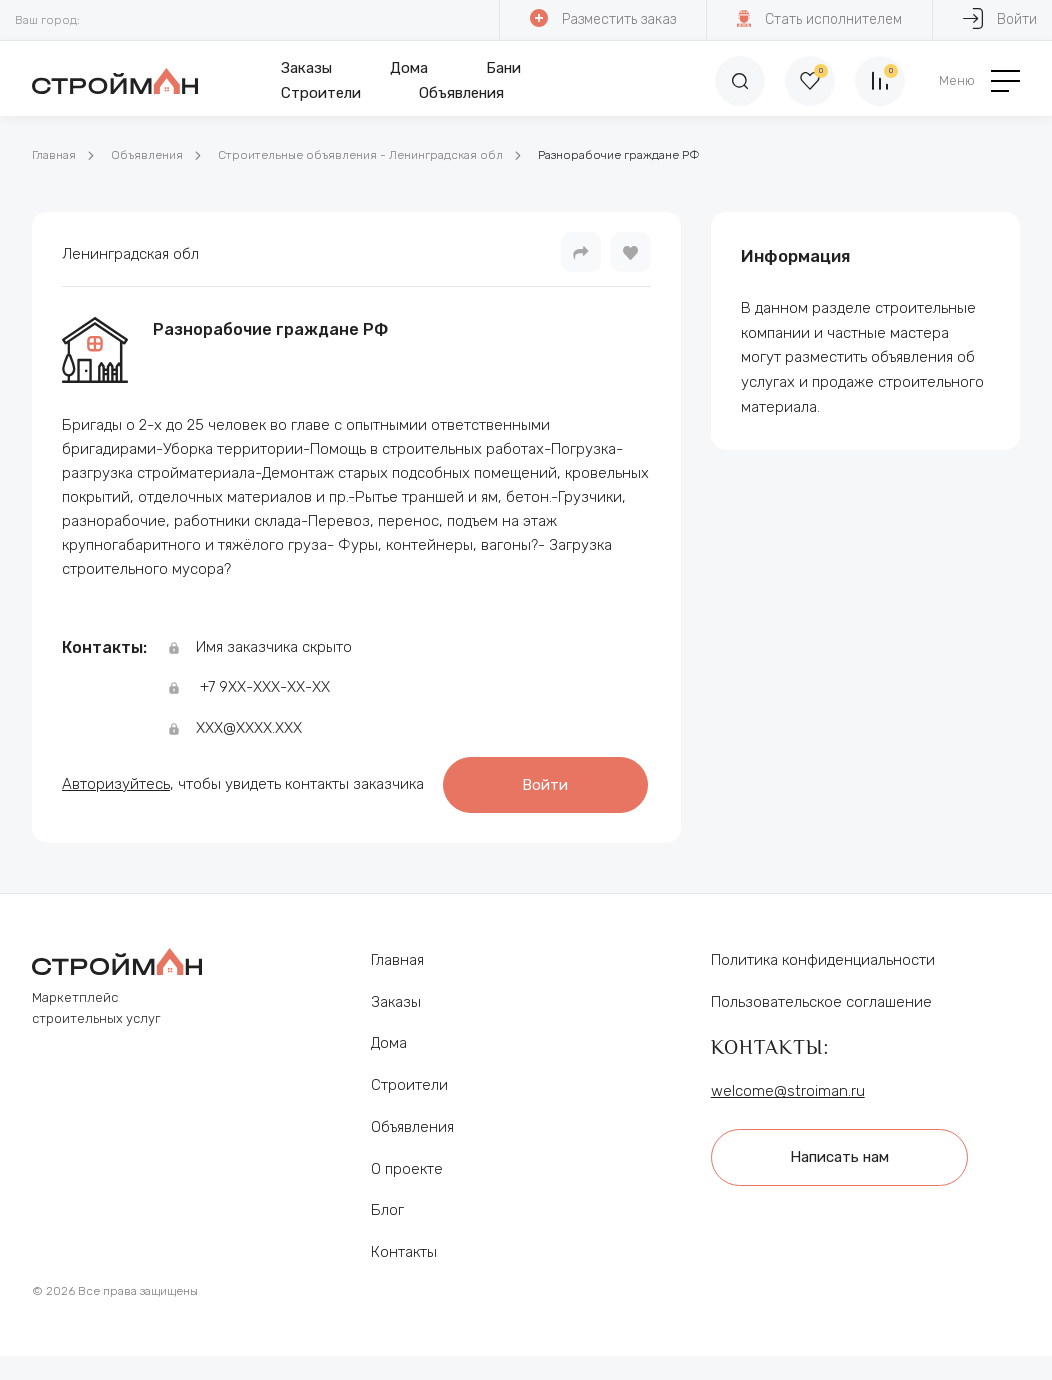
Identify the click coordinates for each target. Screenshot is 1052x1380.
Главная (54, 155)
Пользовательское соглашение (821, 1002)
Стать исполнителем (819, 18)
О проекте (407, 1169)
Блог (387, 1210)
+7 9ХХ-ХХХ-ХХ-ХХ (265, 687)
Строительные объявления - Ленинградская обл (360, 155)
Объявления (461, 93)
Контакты (404, 1252)
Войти (545, 785)
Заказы (306, 68)
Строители (321, 93)
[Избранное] (810, 81)
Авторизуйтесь (116, 784)
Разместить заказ (603, 18)
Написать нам (839, 1157)
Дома (409, 68)
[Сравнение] (880, 81)
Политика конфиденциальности (823, 960)
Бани (503, 68)
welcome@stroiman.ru (788, 1091)
